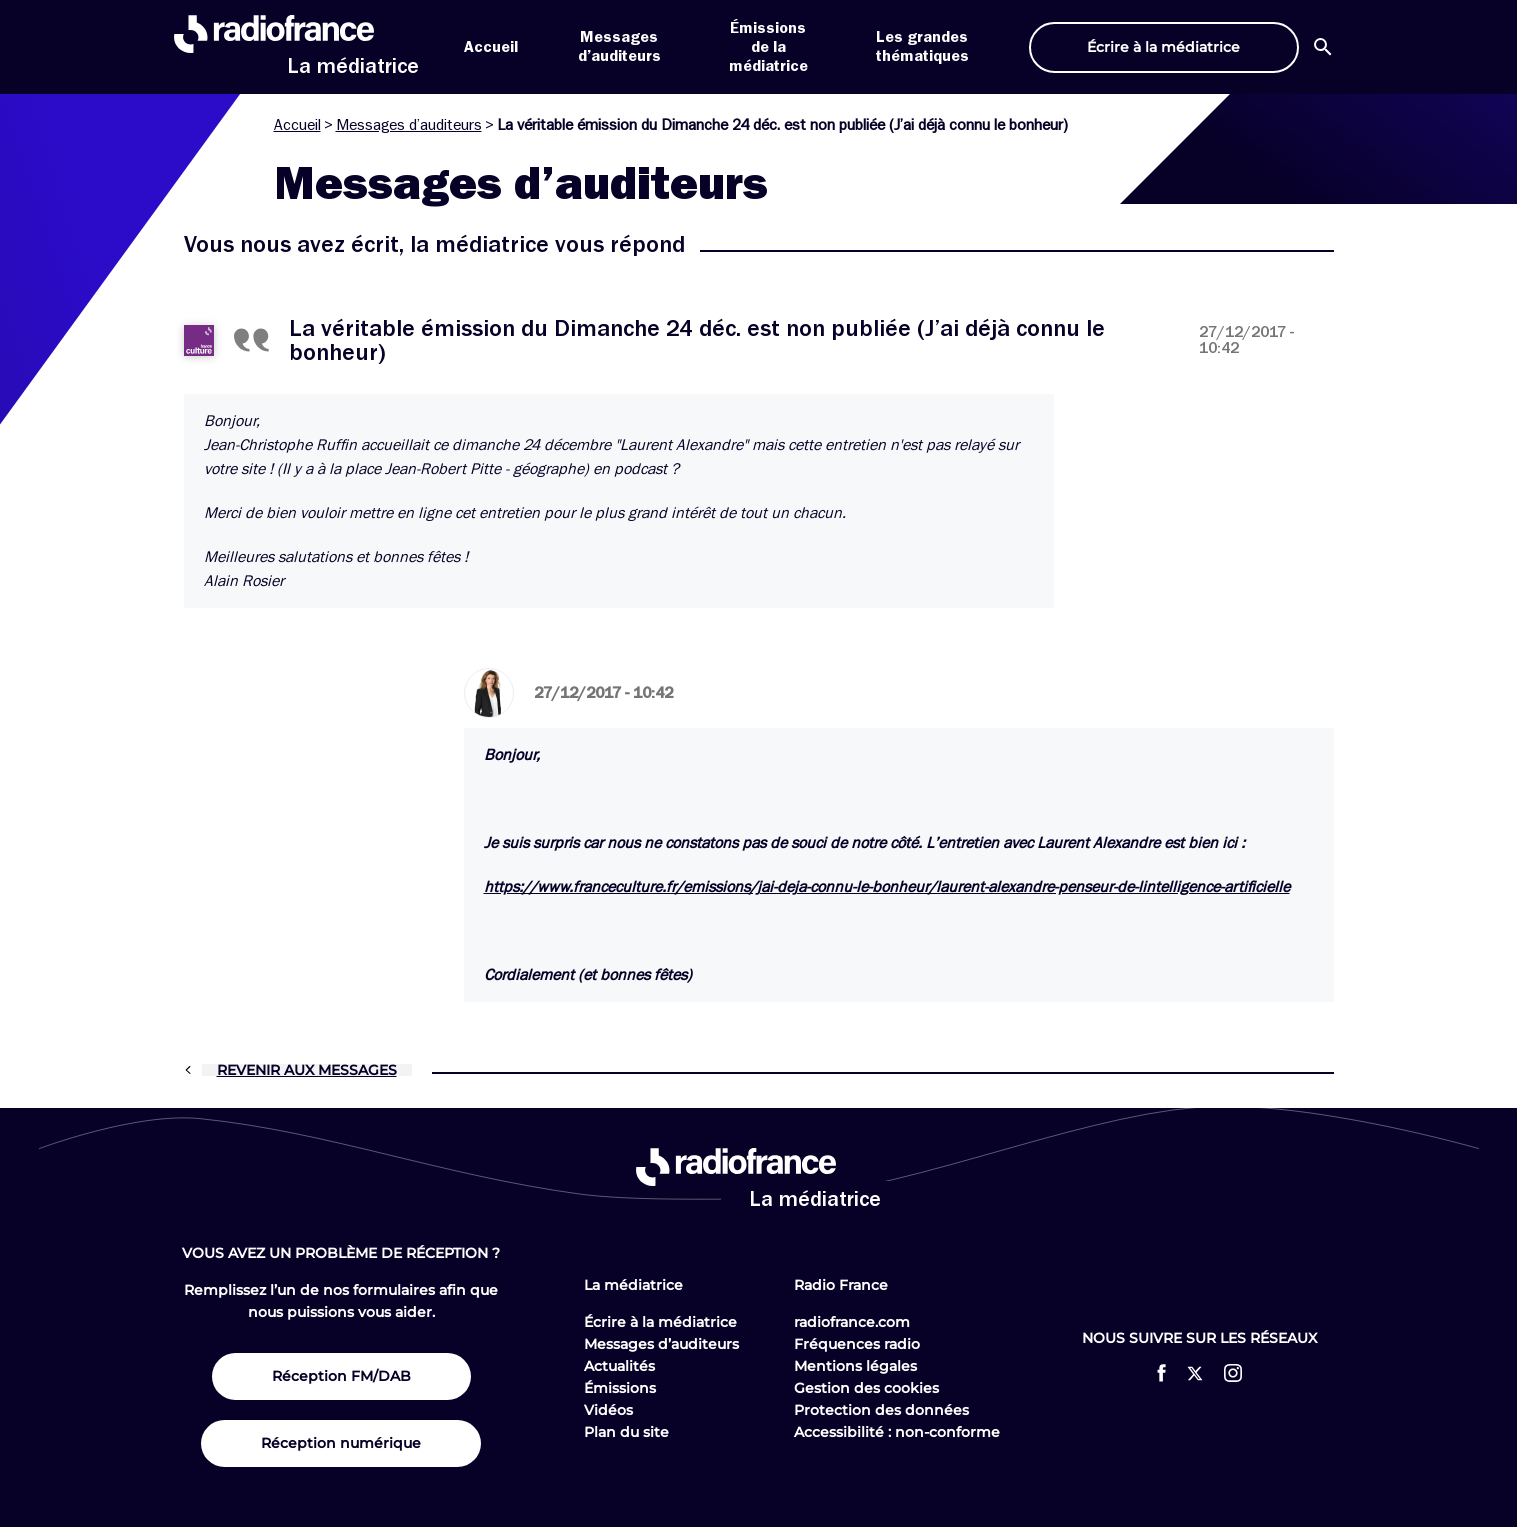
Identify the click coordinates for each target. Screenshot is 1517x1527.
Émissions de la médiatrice (768, 47)
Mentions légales (855, 1366)
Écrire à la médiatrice (660, 1322)
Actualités (619, 1366)
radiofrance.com (852, 1322)
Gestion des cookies (866, 1388)
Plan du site (626, 1432)
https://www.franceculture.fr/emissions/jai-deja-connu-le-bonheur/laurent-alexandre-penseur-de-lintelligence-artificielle (887, 887)
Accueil (491, 47)
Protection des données (881, 1410)
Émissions (620, 1388)
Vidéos (608, 1410)
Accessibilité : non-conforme (897, 1432)
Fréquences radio (857, 1344)
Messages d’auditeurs (409, 125)
